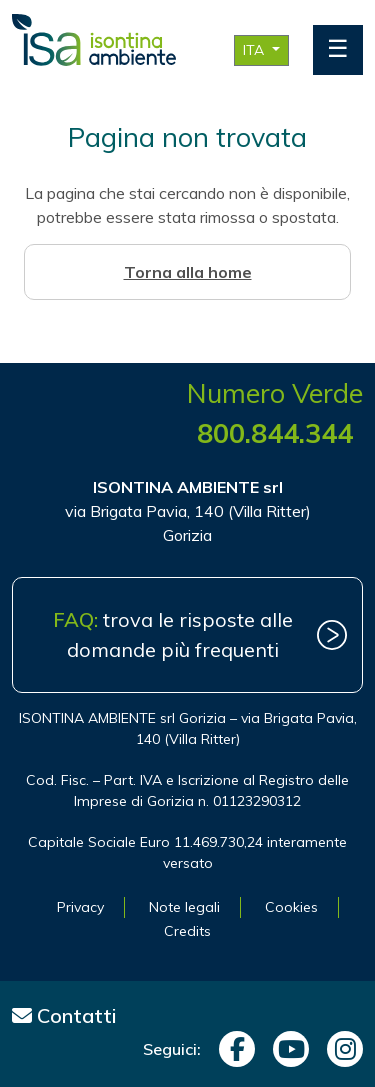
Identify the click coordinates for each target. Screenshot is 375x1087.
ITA (255, 50)
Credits (187, 931)
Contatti (64, 1015)
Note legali (184, 907)
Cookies (291, 907)
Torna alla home (188, 272)
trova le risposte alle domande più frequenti (173, 634)
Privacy (80, 907)
